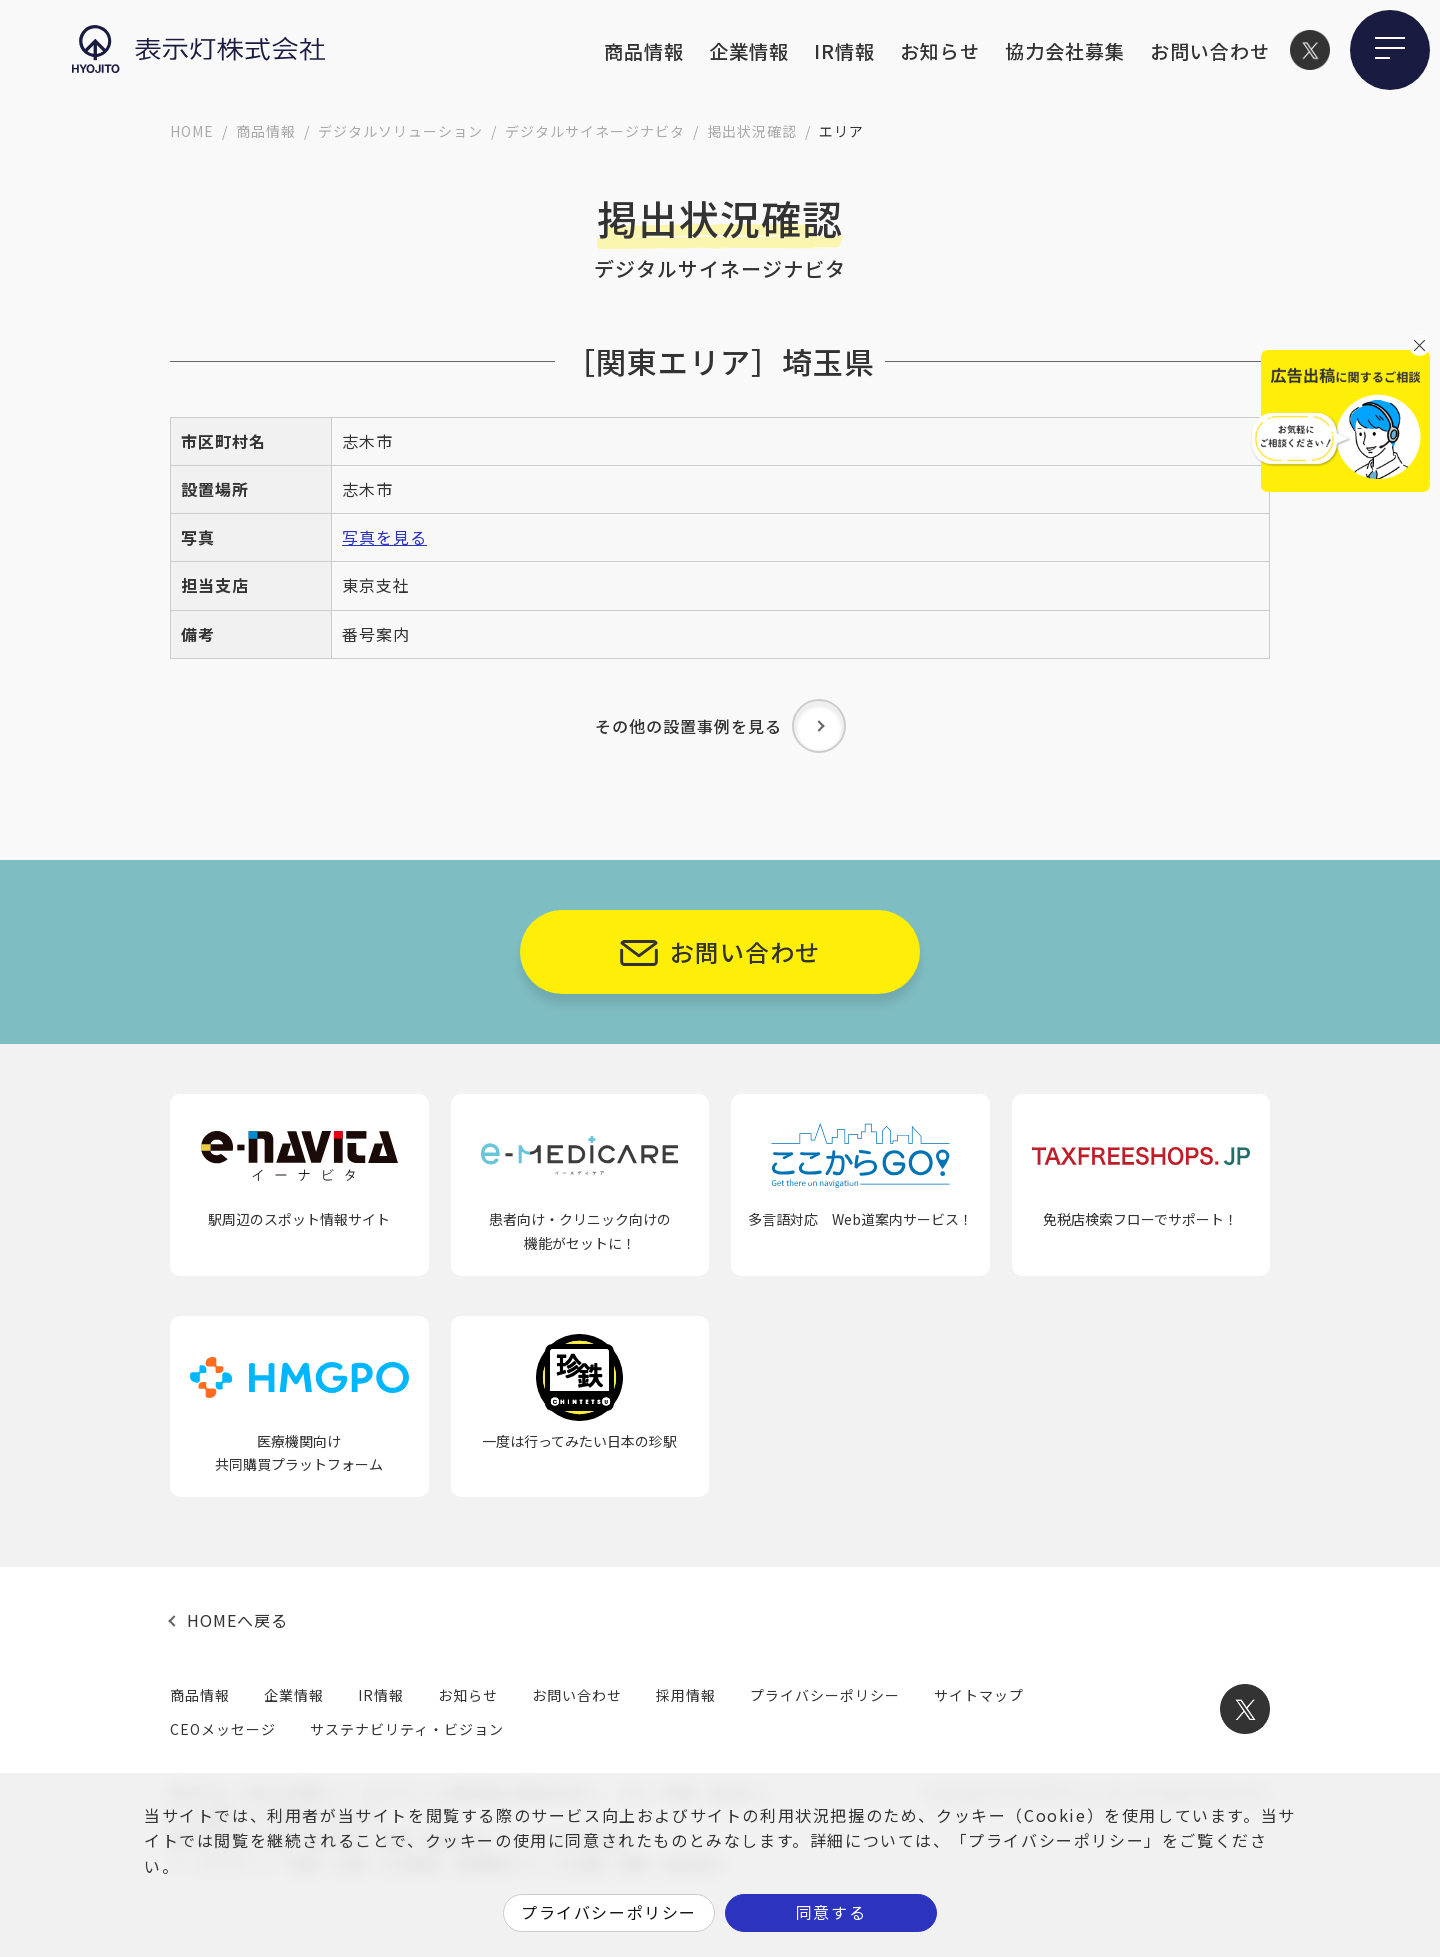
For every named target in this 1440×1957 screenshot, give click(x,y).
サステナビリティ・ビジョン (407, 1729)
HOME (192, 131)
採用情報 (686, 1695)
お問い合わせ (1210, 50)
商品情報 (644, 50)
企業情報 (749, 50)
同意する (831, 1912)
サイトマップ (979, 1695)
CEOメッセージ (223, 1729)
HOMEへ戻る (237, 1620)
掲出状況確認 (752, 131)
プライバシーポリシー (825, 1695)
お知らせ (940, 50)
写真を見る (384, 537)
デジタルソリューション (400, 131)
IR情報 (844, 50)
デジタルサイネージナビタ (595, 131)
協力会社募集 (1065, 50)
